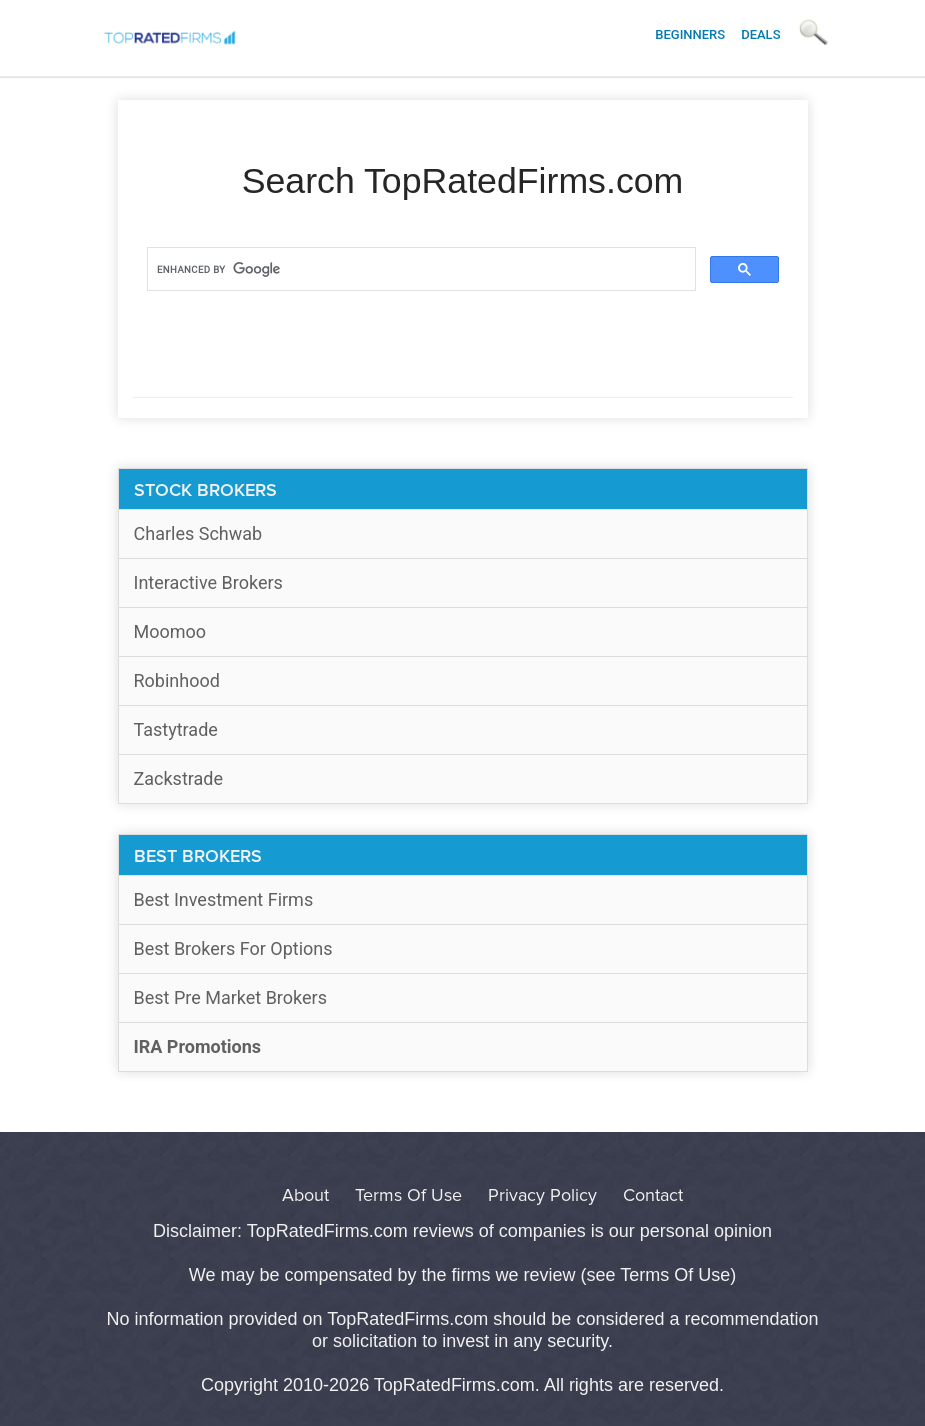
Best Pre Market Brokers (230, 997)
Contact (653, 1195)
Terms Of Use (408, 1195)
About (305, 1195)
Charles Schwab (198, 533)
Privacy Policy (542, 1195)
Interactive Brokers (208, 582)
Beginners (690, 34)
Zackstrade (179, 778)
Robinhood (177, 680)
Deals (760, 34)
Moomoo (170, 631)
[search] (419, 270)
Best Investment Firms (224, 899)
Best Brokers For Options (233, 948)
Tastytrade (176, 729)
